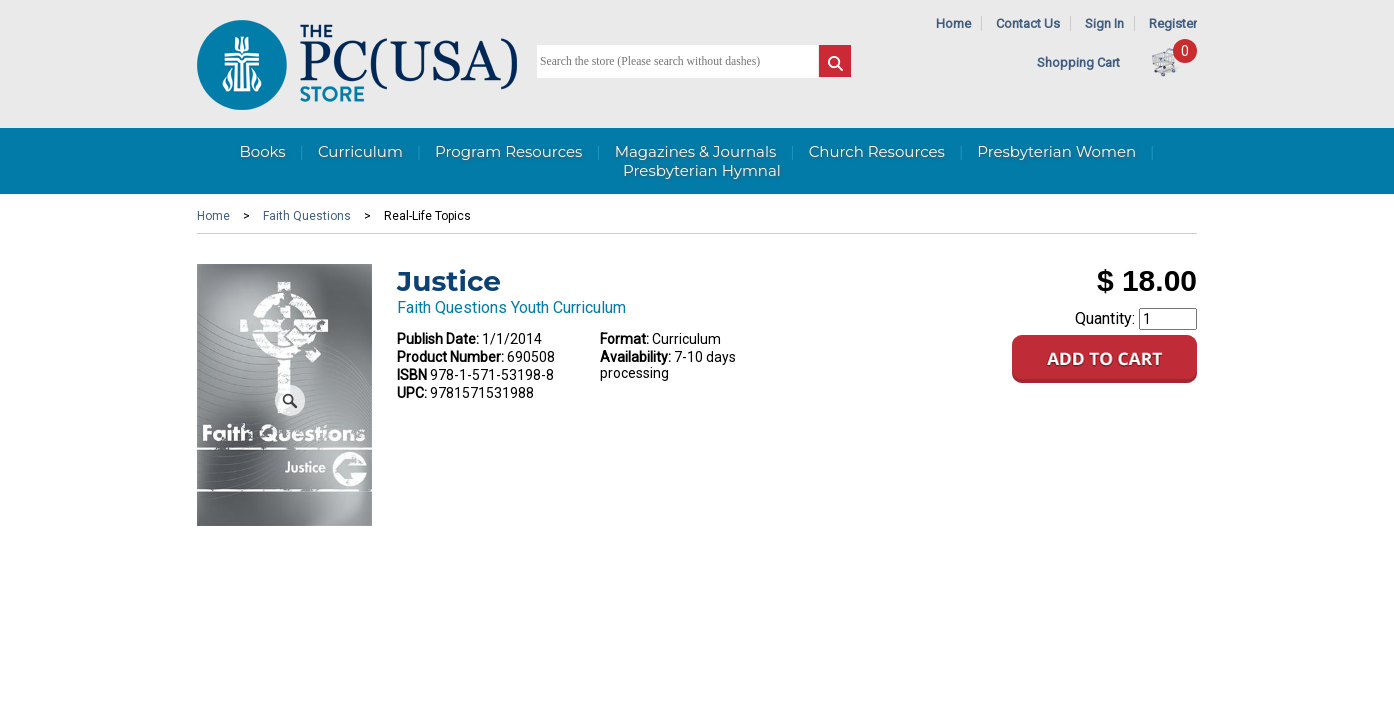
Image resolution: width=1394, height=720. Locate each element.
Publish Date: (438, 339)
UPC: (412, 393)
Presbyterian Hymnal (702, 170)
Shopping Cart (1078, 62)
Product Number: (450, 357)
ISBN (412, 375)
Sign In (1104, 23)
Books (262, 151)
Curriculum (360, 151)
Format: (624, 339)
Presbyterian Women (1056, 151)
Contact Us (1028, 23)
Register (1173, 23)
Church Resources (877, 151)
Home (953, 23)
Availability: (635, 357)
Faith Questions (307, 216)
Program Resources (508, 151)
